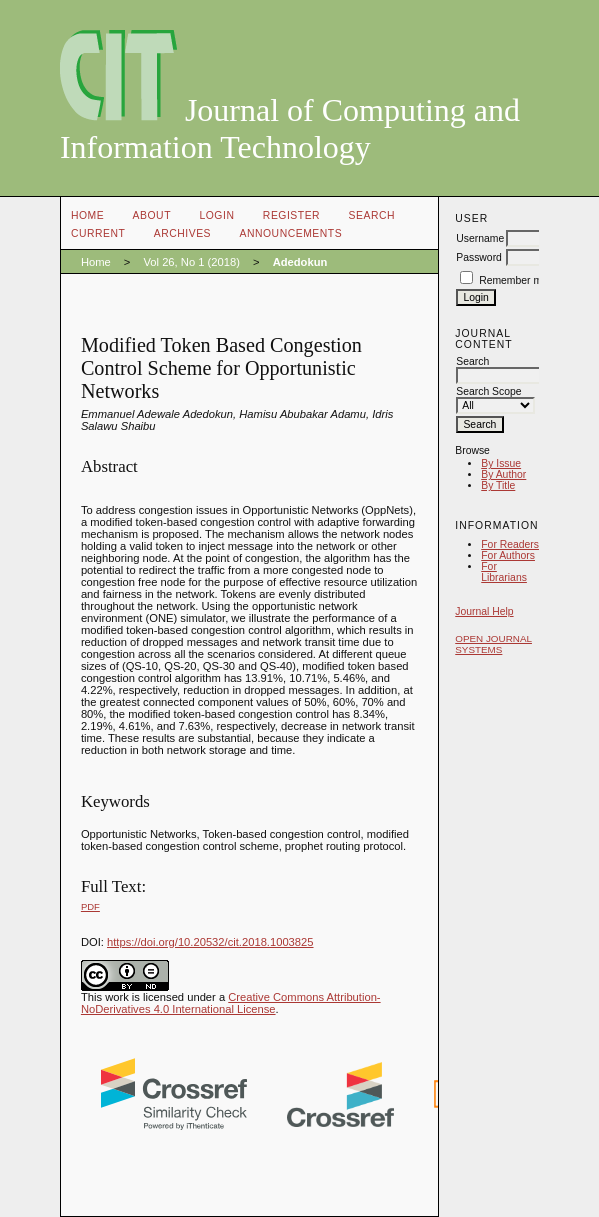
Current (98, 233)
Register (291, 215)
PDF (90, 906)
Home (87, 215)
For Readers (510, 544)
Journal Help (484, 611)
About (152, 215)
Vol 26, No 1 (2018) (191, 262)
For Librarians (504, 572)
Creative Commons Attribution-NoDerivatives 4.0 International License (231, 1003)
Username (480, 238)
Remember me (513, 280)
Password (479, 257)
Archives (182, 233)
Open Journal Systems (493, 644)
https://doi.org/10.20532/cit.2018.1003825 (210, 942)
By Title (498, 485)
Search (372, 215)
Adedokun (300, 262)
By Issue (501, 463)
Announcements (291, 233)
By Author (503, 474)
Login (216, 215)
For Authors (508, 555)
